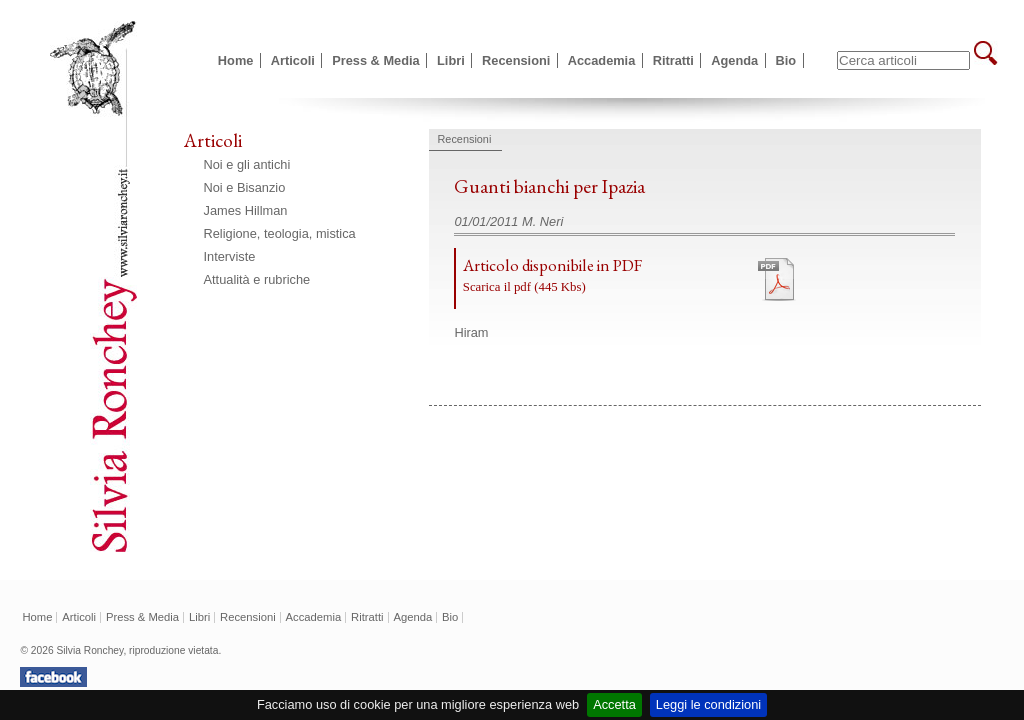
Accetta (614, 704)
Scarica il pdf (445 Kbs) (524, 287)
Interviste (230, 256)
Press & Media (376, 60)
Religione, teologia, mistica (280, 233)
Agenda (734, 60)
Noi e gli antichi (247, 164)
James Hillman (246, 210)
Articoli (293, 60)
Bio (786, 60)
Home (236, 60)
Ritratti (673, 60)
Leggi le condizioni (708, 704)
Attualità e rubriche (257, 279)
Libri (451, 60)
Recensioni (516, 60)
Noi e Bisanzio (245, 187)
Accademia (602, 60)
